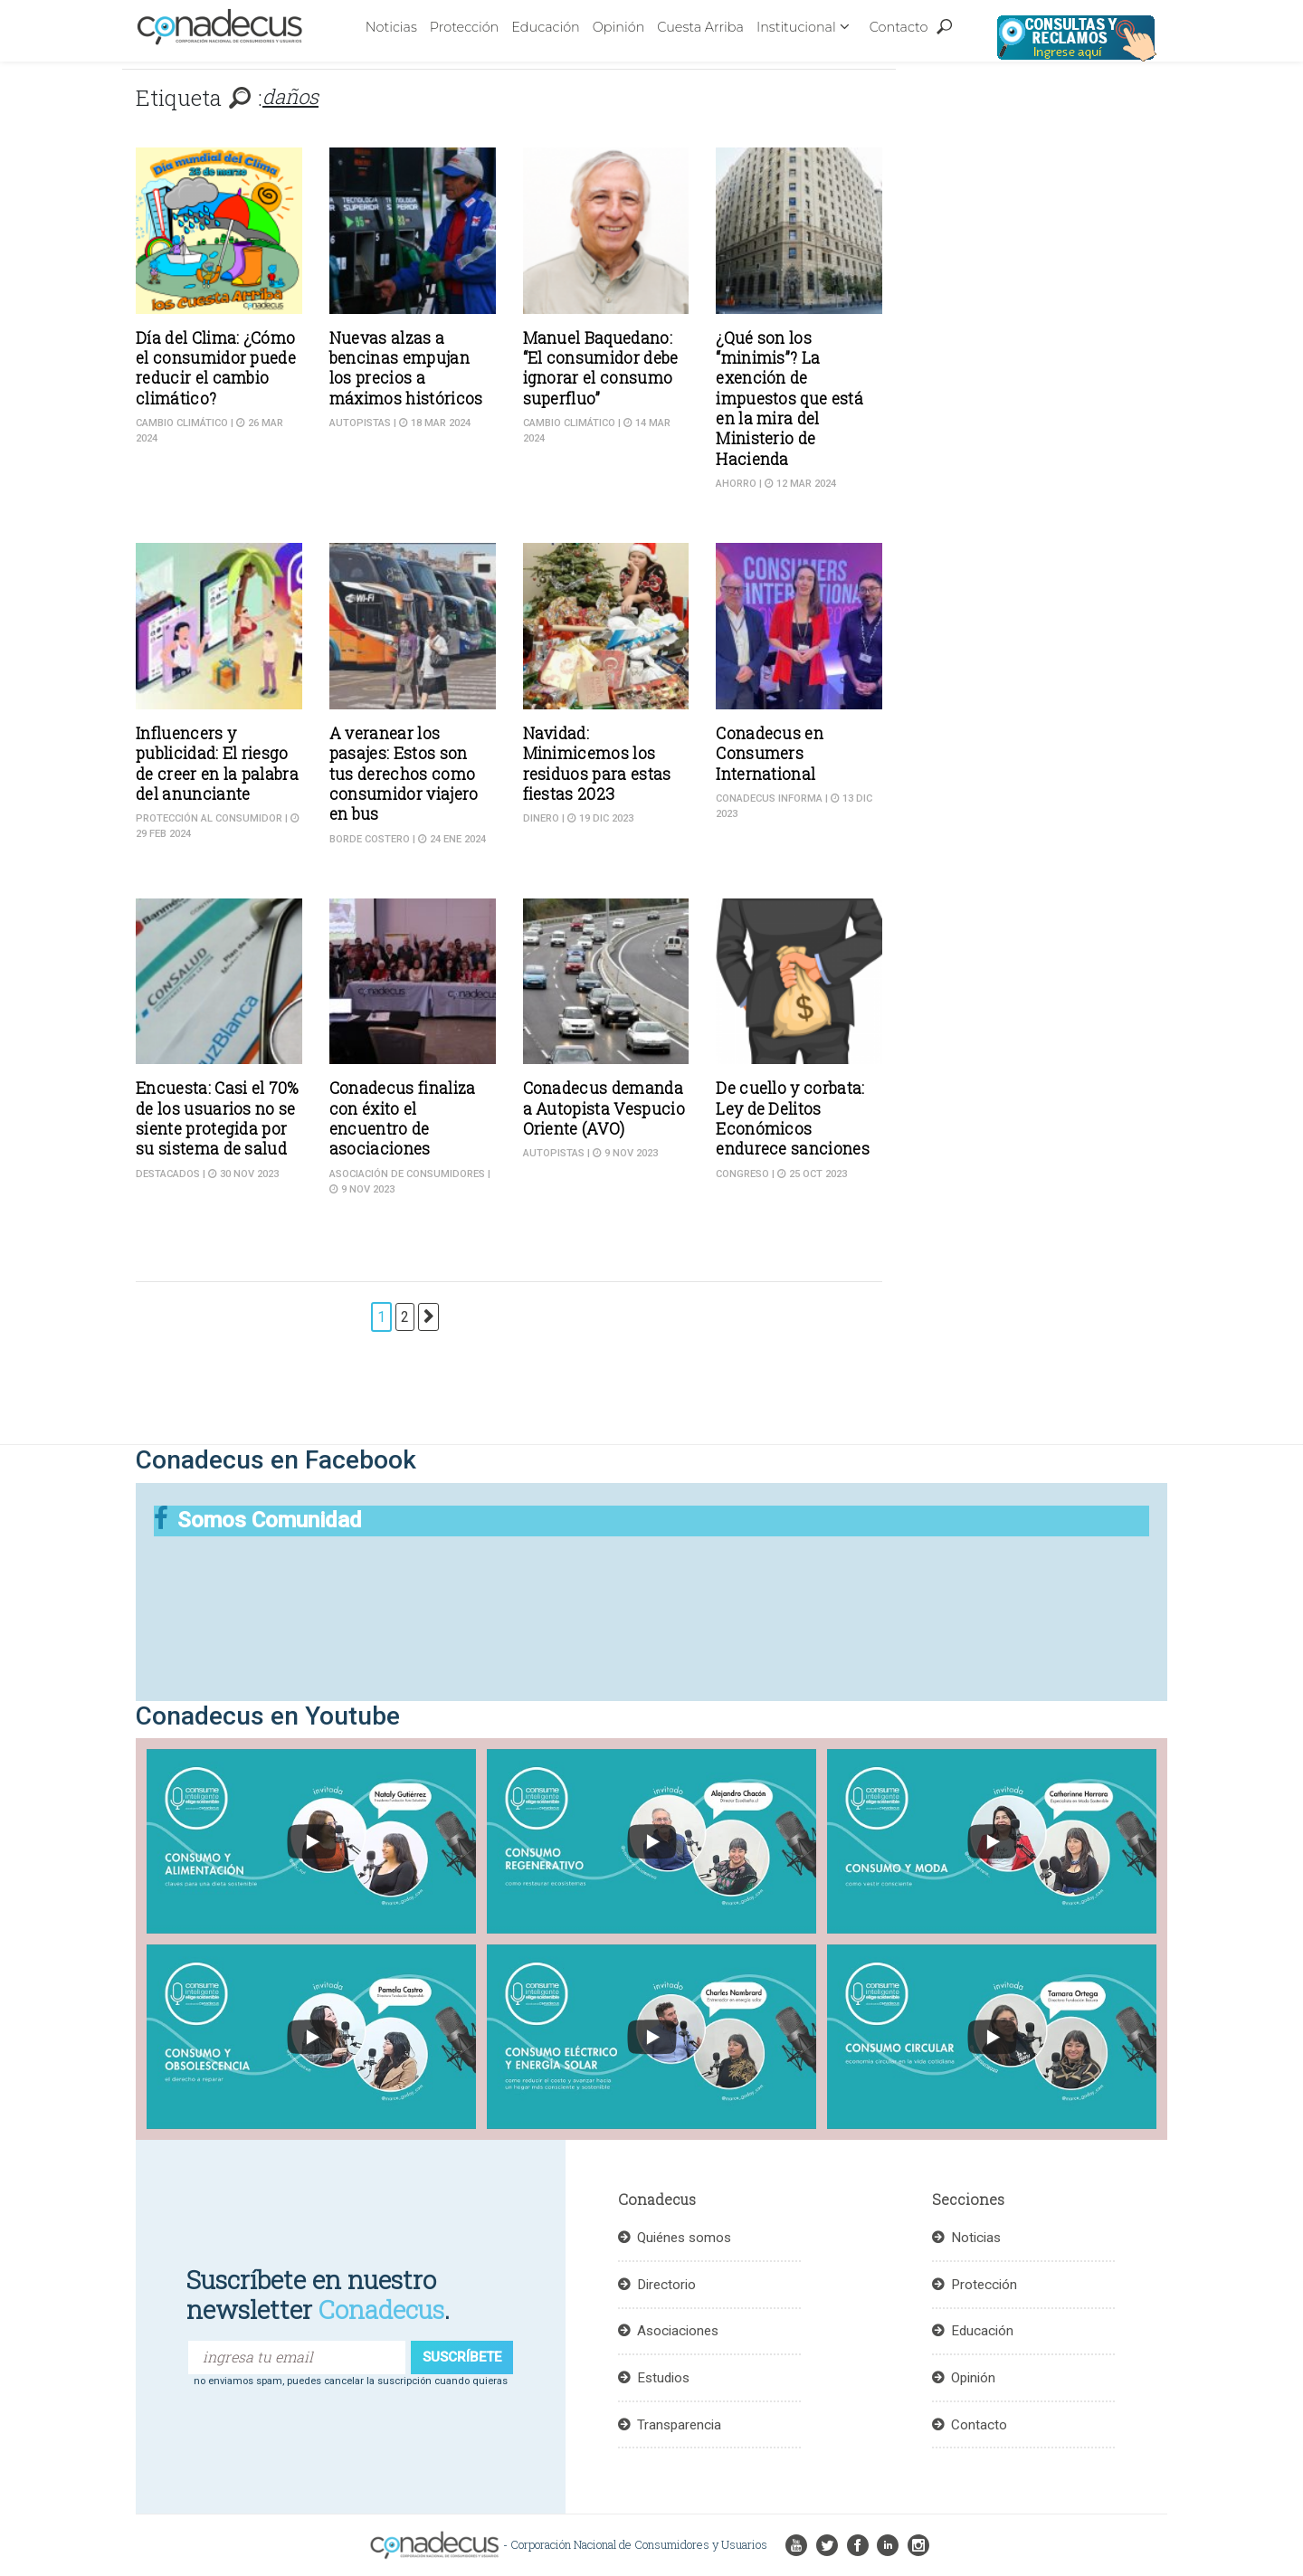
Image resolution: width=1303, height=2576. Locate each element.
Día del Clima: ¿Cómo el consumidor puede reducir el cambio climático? (216, 368)
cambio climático (182, 423)
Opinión (619, 27)
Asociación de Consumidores (407, 1174)
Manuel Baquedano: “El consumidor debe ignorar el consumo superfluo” (601, 368)
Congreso (742, 1174)
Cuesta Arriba (700, 27)
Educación (545, 27)
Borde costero (369, 839)
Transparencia (679, 2425)
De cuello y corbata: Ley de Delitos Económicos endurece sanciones (793, 1118)
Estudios (663, 2378)
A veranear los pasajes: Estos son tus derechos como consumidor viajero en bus (404, 774)
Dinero (541, 818)
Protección (464, 27)
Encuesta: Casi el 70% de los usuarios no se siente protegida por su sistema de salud (218, 1118)
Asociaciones (677, 2331)
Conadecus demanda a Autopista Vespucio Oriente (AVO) (604, 1108)
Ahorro (736, 484)
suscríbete (462, 2357)
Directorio (666, 2285)
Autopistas (360, 423)
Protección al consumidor (209, 818)
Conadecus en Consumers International (769, 753)
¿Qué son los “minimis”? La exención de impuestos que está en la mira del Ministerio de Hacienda (789, 399)
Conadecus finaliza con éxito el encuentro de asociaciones (402, 1118)
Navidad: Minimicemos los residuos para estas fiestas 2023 (597, 763)
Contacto (899, 27)
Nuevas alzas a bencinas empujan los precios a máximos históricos (406, 368)
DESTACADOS (168, 1174)
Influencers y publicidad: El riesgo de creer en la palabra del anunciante (217, 763)
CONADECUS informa (769, 798)
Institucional (796, 27)
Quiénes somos (684, 2237)
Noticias (391, 27)
